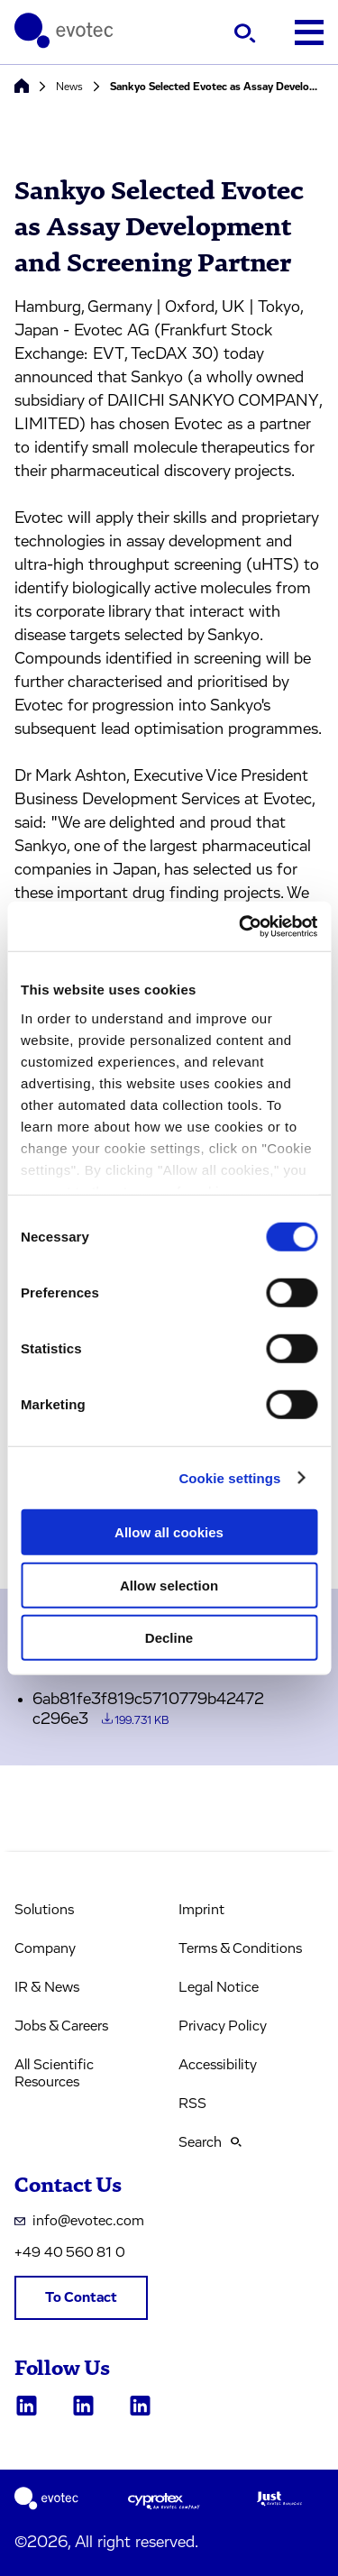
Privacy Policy (222, 2026)
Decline (169, 1638)
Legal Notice (218, 1987)
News (69, 86)
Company (45, 1948)
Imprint (201, 1909)
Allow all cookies (169, 1532)
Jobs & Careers (61, 2026)
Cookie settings (229, 1477)
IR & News (46, 1987)
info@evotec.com (79, 2221)
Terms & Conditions (240, 1948)
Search (210, 2142)
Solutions (44, 1909)
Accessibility (217, 2065)
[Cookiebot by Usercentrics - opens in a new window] (240, 926)
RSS (192, 2103)
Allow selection (169, 1584)
